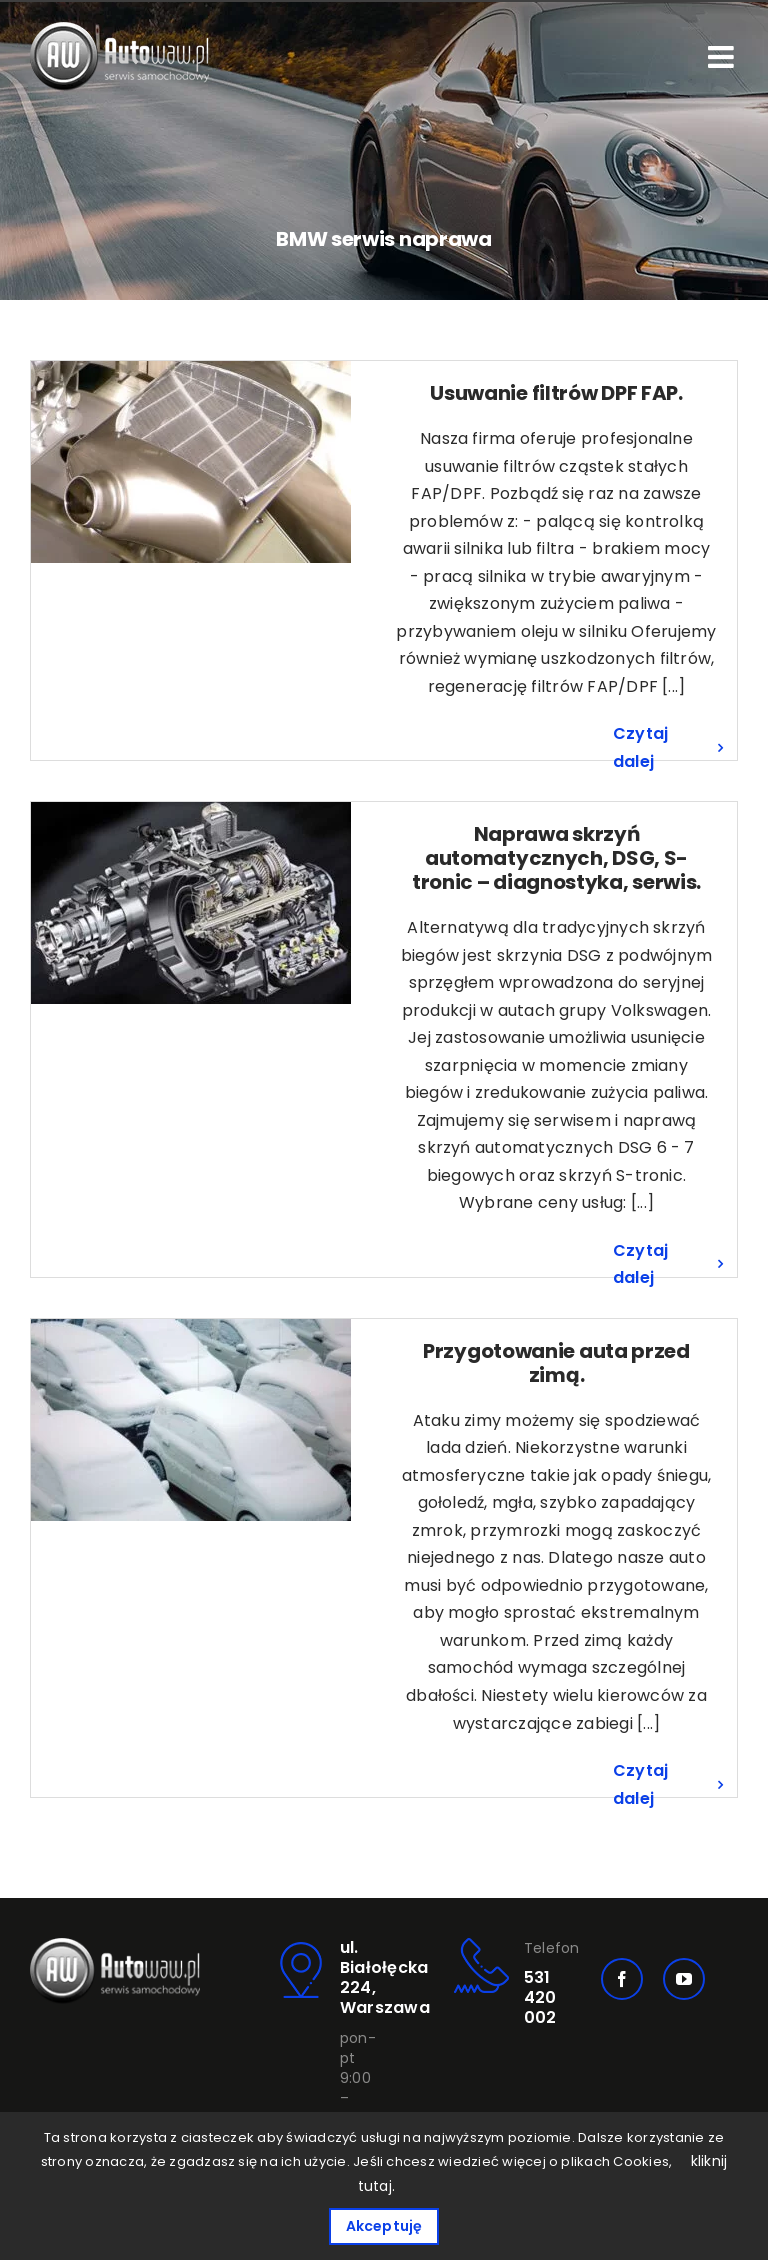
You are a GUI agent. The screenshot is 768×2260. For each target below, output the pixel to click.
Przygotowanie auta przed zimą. (556, 1363)
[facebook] (622, 1979)
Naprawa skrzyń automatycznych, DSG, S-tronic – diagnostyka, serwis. (556, 858)
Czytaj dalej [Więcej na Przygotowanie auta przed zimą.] (640, 1784)
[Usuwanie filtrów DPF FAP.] (191, 462)
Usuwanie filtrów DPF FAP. (556, 393)
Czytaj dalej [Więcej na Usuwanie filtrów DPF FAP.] (640, 747)
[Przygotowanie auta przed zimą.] (191, 1420)
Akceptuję (384, 2226)
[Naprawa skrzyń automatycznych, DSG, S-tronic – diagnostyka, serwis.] (191, 903)
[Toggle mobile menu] (723, 57)
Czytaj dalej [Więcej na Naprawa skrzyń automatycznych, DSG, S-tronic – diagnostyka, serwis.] (640, 1264)
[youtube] (684, 1979)
